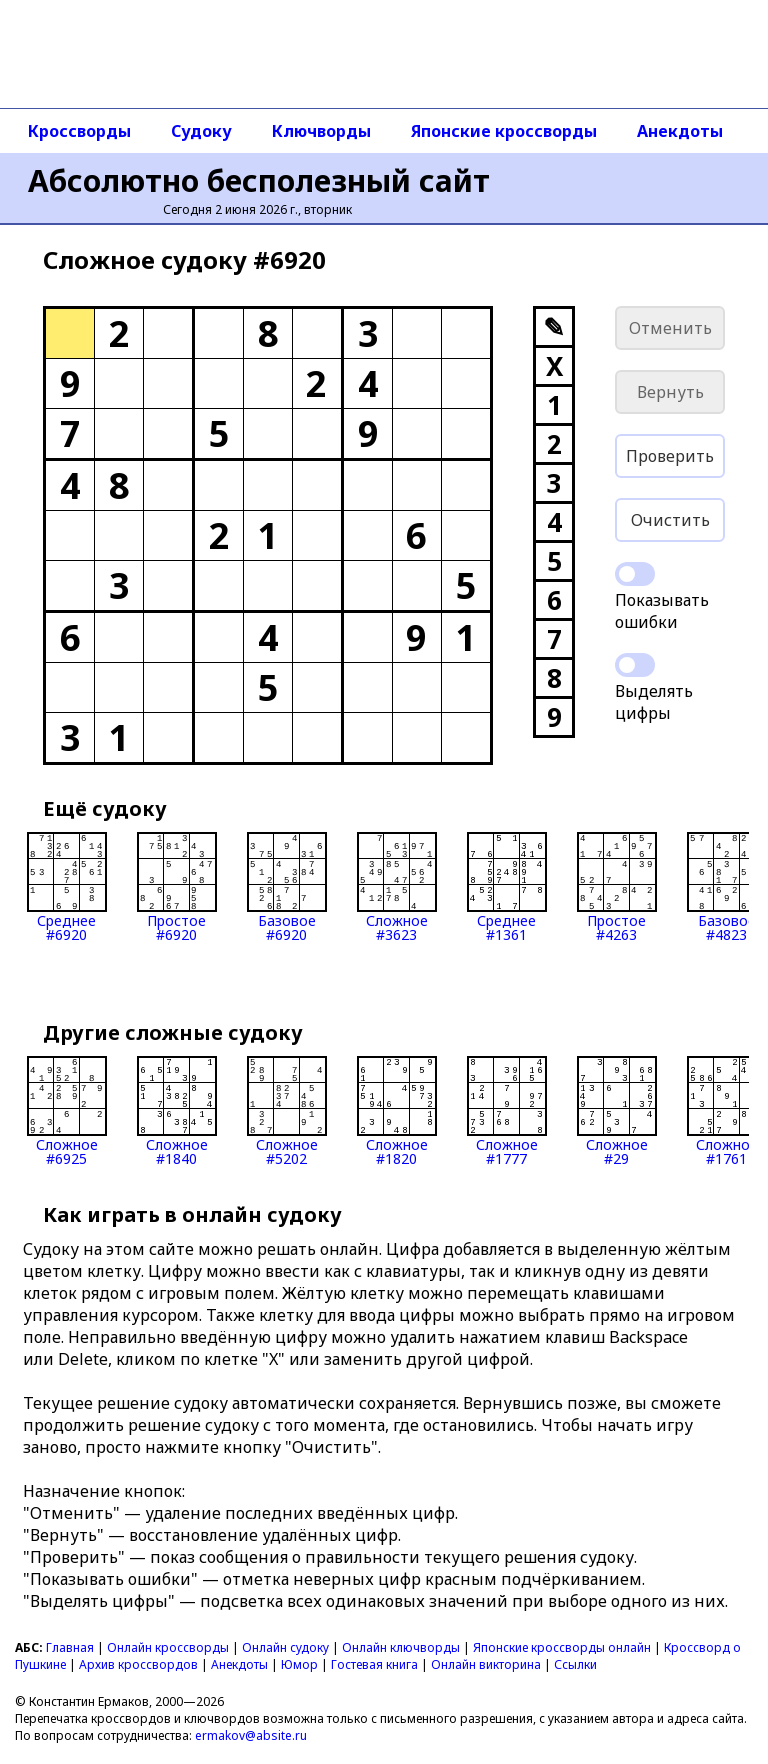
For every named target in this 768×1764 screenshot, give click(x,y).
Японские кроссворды (504, 131)
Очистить (670, 520)
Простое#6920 (177, 887)
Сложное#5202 (287, 1111)
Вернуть (670, 392)
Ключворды (321, 131)
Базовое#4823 (727, 887)
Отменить (670, 328)
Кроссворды (79, 131)
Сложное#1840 (177, 1111)
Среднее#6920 (67, 887)
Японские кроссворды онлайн (562, 1647)
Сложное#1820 (397, 1111)
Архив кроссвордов (138, 1664)
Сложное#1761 (727, 1111)
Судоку (201, 131)
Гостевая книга (374, 1664)
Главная (70, 1647)
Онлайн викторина (486, 1664)
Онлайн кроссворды (168, 1647)
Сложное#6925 (67, 1111)
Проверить (670, 456)
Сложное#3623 (397, 887)
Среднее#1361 (507, 887)
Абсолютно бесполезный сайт (259, 180)
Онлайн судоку (285, 1647)
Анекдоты (680, 131)
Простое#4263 (617, 887)
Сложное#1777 (507, 1111)
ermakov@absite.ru (251, 1735)
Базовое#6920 (287, 887)
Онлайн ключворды (401, 1647)
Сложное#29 (617, 1111)
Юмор (299, 1664)
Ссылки (575, 1664)
